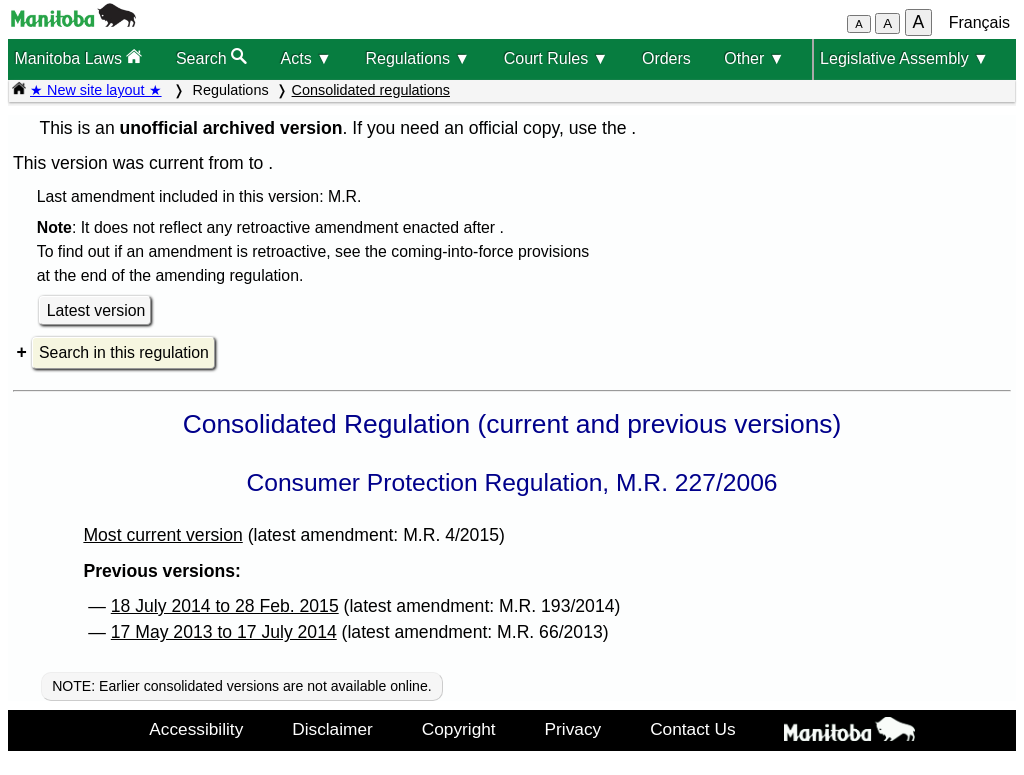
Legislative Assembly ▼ (904, 58)
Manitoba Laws (78, 57)
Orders (666, 58)
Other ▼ (754, 58)
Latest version (96, 310)
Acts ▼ (306, 58)
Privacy (573, 729)
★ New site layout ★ (96, 90)
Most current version (162, 535)
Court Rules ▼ (556, 58)
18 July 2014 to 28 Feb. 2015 (225, 606)
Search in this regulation (124, 352)
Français (979, 22)
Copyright (459, 729)
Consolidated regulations (371, 90)
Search (211, 57)
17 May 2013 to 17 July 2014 (224, 632)
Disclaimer (332, 729)
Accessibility (196, 729)
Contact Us (692, 729)
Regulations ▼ (417, 58)
